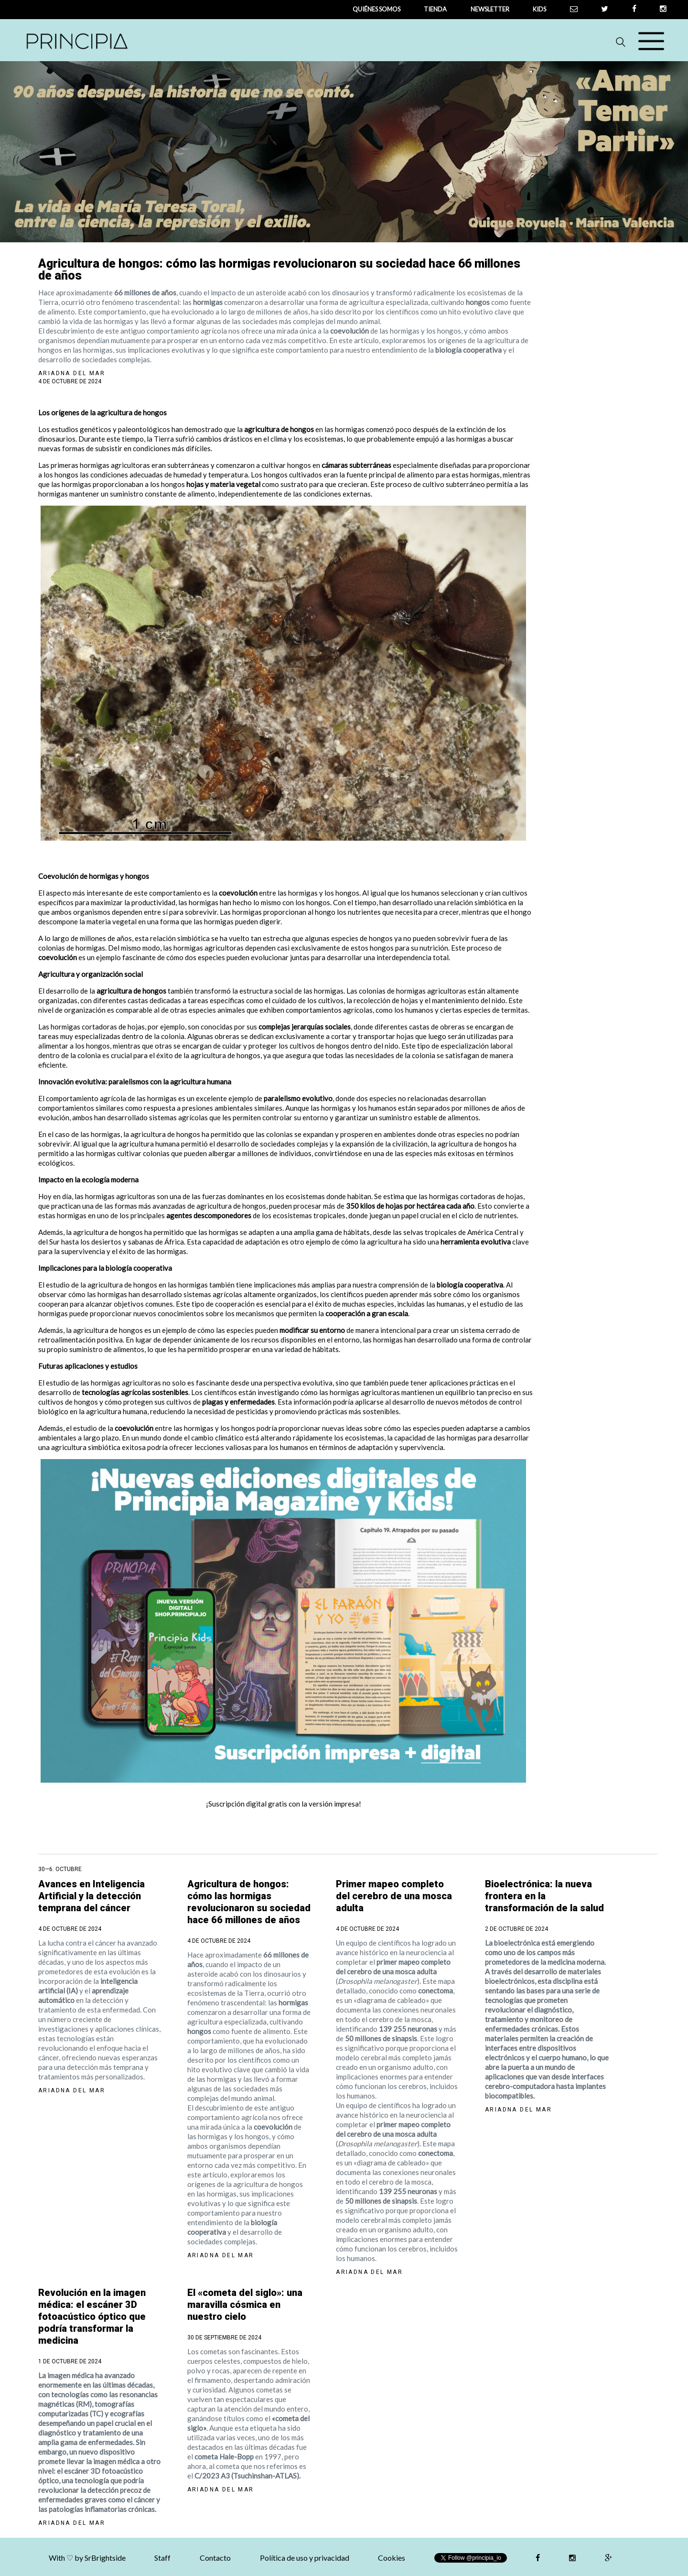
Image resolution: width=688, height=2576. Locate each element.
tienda (435, 9)
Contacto (215, 2557)
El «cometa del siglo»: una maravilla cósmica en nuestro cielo (244, 2304)
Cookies (391, 2557)
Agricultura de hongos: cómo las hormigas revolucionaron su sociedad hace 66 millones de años (249, 1902)
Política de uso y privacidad (304, 2557)
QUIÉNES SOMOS (376, 9)
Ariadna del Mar (71, 373)
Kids (539, 9)
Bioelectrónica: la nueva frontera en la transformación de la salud (544, 1896)
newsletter (490, 9)
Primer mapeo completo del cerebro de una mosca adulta (394, 1896)
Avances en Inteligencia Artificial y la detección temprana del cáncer (91, 1896)
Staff (162, 2557)
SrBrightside (105, 2557)
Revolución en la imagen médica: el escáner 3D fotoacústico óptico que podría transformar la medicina (92, 2316)
